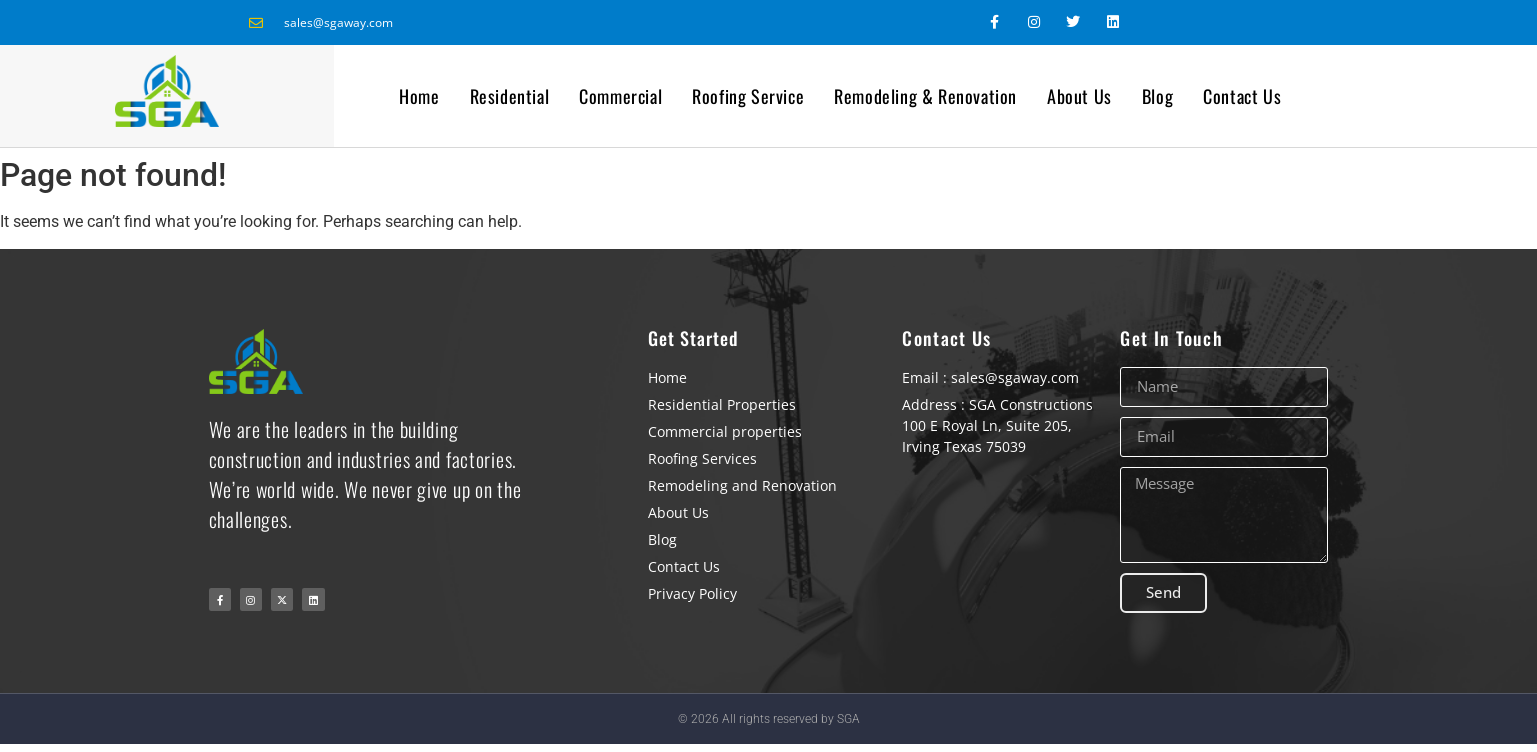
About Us (1079, 96)
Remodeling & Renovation (925, 96)
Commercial (620, 96)
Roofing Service (748, 96)
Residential (510, 96)
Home (419, 96)
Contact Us (1242, 96)
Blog (1157, 96)
